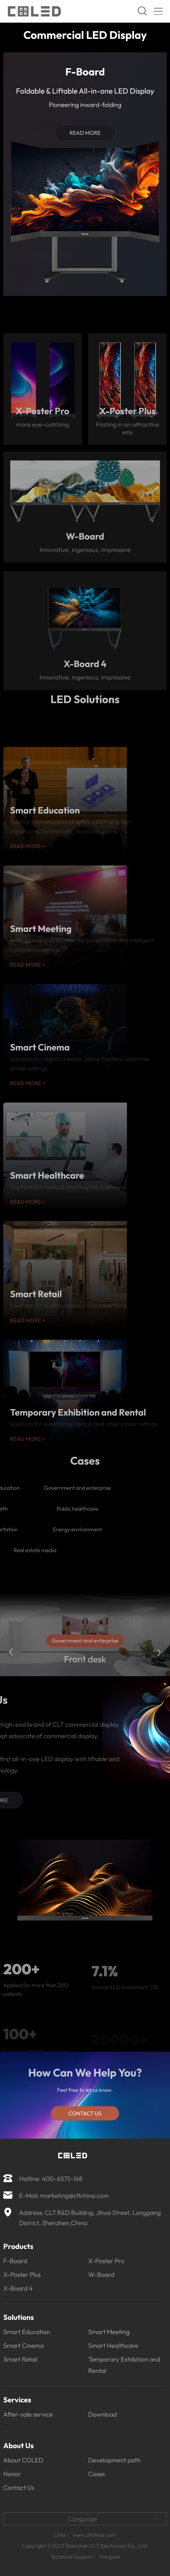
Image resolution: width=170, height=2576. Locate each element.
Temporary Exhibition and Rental (124, 2365)
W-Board (101, 2275)
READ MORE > (27, 925)
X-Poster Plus (22, 2275)
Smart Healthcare (113, 2345)
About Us (18, 2445)
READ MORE (85, 132)
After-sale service (28, 2414)
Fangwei (110, 2556)
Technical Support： (74, 2556)
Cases (96, 2474)
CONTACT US (84, 2113)
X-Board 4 (18, 2288)
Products (18, 2246)
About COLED (23, 2460)
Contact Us (18, 2488)
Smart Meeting (109, 2332)
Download (102, 2414)
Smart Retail (20, 2359)
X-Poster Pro (106, 2261)
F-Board (15, 2261)
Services (17, 2399)
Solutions (18, 2317)
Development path (114, 2460)
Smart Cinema (23, 2345)
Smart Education (26, 2332)
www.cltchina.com (94, 2534)
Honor (12, 2474)
